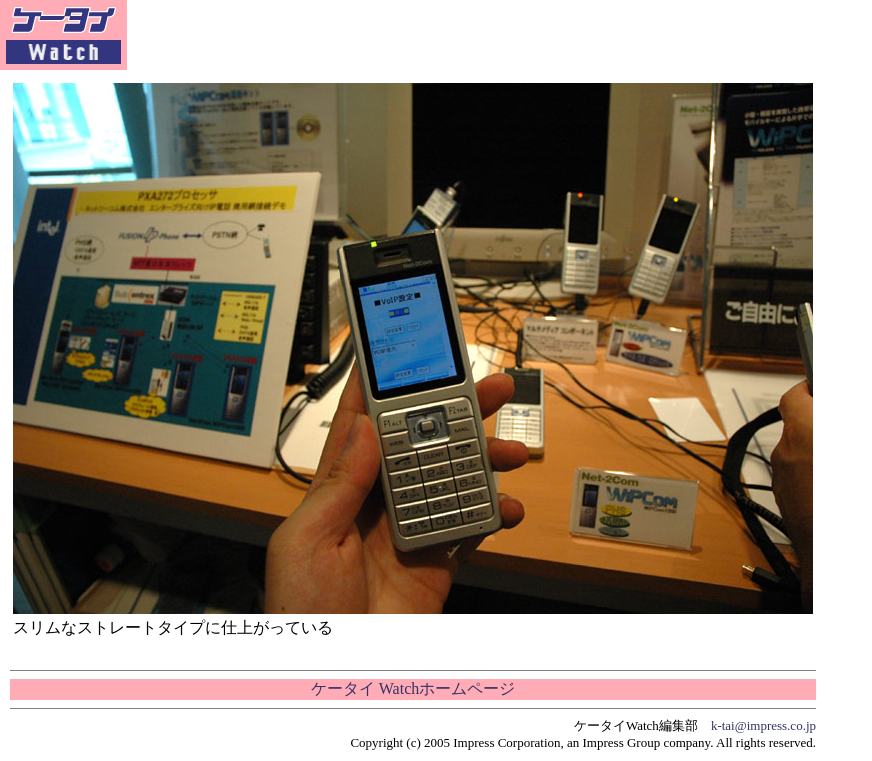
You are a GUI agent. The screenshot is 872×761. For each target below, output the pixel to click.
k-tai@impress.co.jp (763, 725)
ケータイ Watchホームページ (413, 688)
